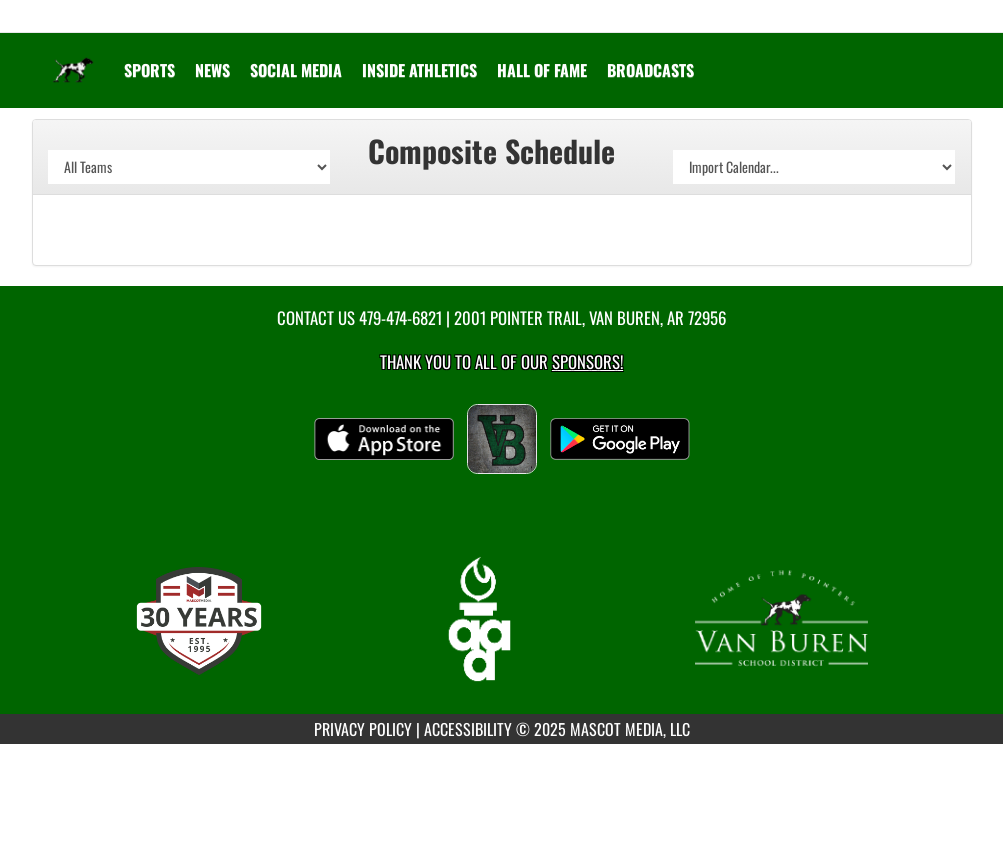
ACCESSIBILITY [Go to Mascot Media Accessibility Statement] (468, 729)
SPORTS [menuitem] (149, 70)
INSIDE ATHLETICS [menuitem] (419, 70)
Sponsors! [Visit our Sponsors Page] (587, 361)
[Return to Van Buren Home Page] (73, 58)
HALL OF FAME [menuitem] (542, 70)
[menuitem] (212, 70)
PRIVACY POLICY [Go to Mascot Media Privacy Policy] (363, 729)
